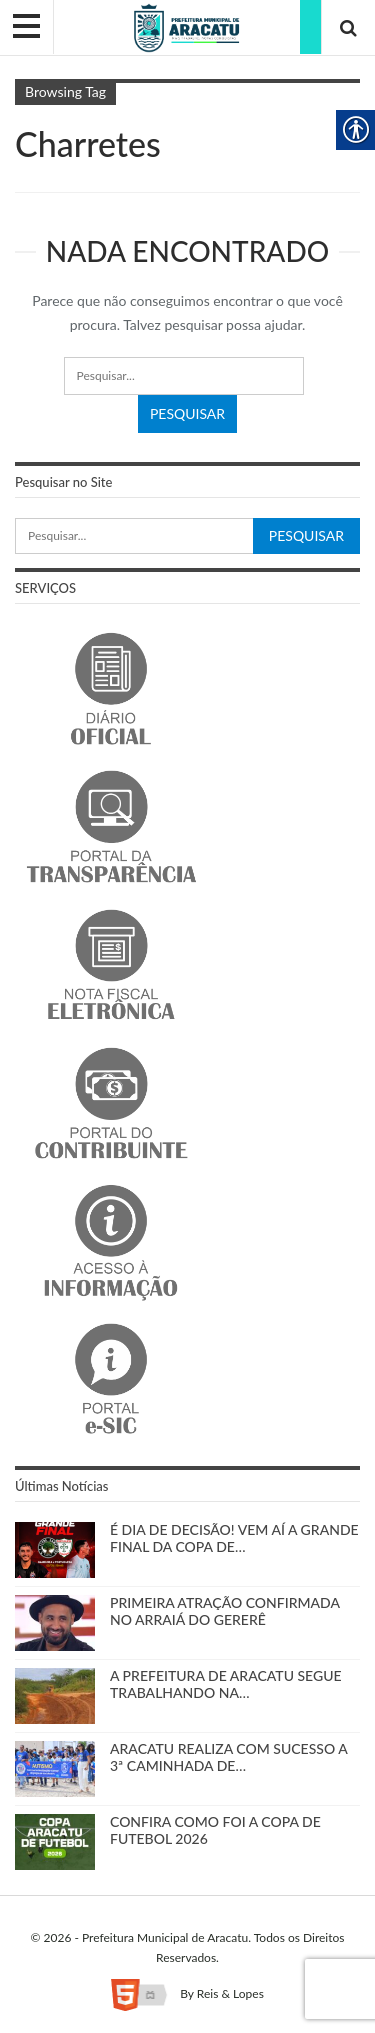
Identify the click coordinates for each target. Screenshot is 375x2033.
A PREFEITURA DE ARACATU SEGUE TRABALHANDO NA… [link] (226, 1684)
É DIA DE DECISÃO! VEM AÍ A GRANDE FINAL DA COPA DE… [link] (234, 1538)
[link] (187, 26)
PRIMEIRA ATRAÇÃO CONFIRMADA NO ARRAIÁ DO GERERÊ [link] (225, 1611)
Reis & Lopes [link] (230, 1993)
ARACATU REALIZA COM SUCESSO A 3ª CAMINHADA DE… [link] (228, 1757)
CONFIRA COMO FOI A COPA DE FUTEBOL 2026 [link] (215, 1830)
